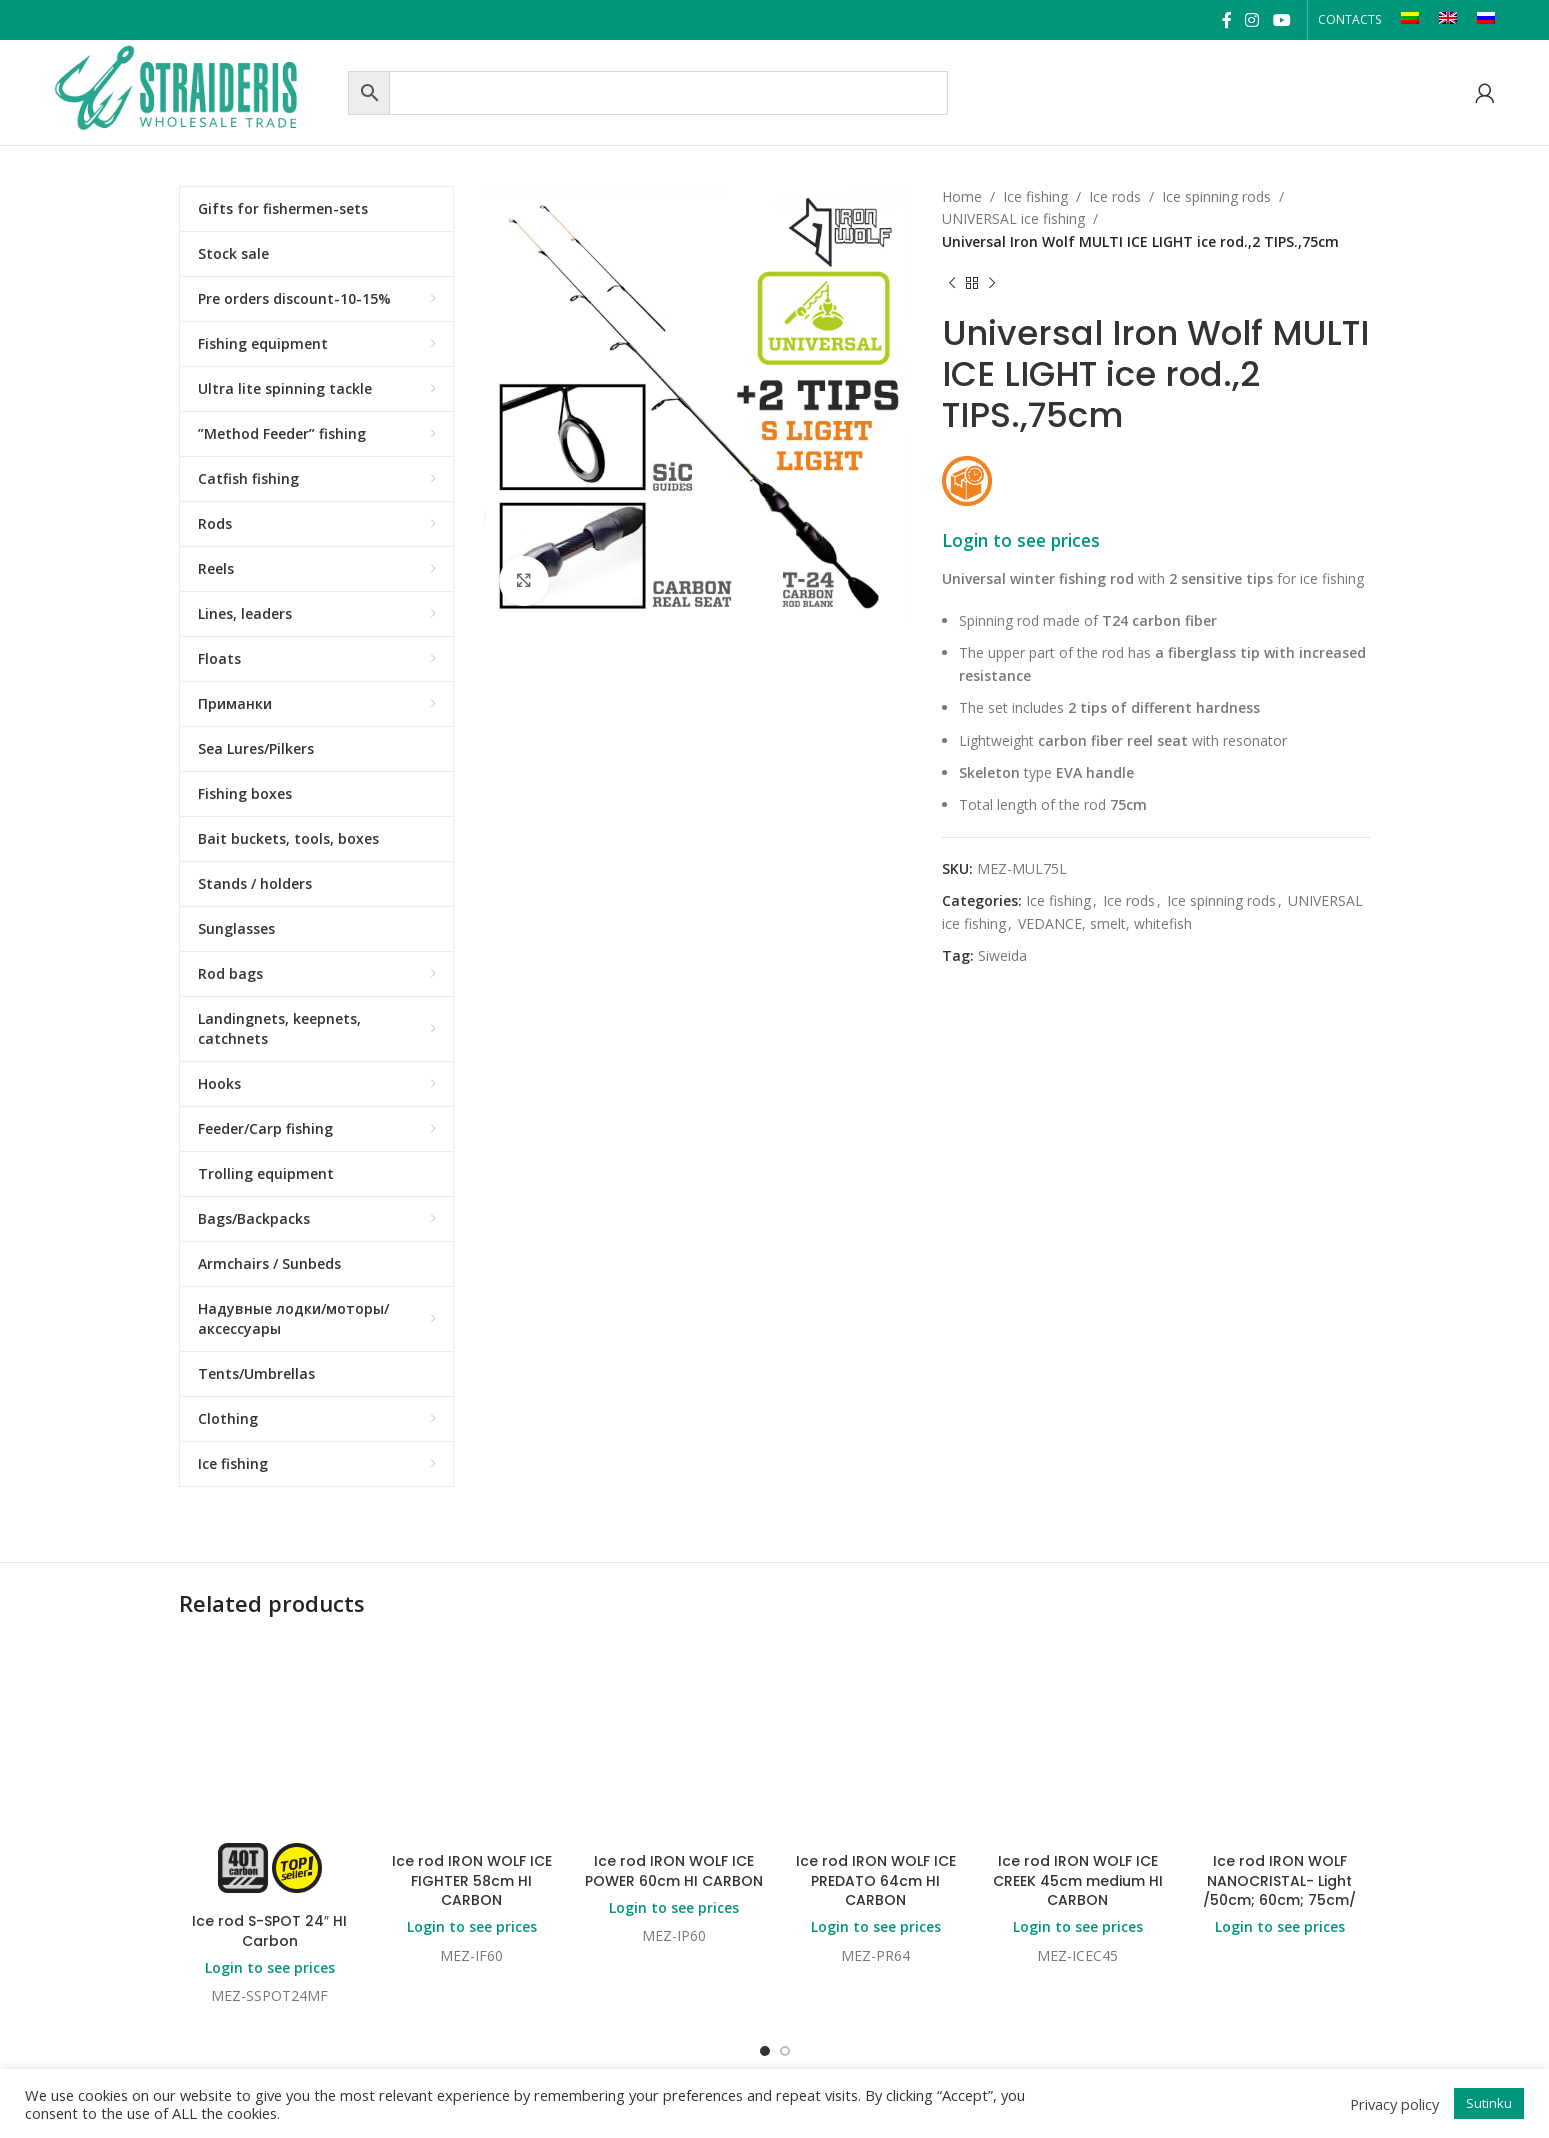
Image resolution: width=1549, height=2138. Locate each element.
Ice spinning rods (1216, 196)
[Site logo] (196, 90)
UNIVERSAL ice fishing (1013, 218)
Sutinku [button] (1489, 2103)
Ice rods (1115, 196)
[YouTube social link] (1281, 20)
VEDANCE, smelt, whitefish (1105, 923)
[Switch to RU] (1486, 20)
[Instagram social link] (1252, 20)
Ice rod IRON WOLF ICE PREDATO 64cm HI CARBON (876, 1880)
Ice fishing (1035, 196)
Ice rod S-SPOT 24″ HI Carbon (269, 1931)
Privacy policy (1394, 2104)
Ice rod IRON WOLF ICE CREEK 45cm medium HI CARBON (1078, 1880)
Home (962, 196)
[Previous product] (952, 283)
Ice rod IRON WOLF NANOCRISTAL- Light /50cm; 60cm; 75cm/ (1279, 1880)
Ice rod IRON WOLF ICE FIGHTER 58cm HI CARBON (472, 1880)
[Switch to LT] (1410, 20)
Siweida (1002, 955)
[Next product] (992, 283)
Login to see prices (1021, 540)
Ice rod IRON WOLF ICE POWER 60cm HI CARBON (674, 1871)
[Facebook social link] (1226, 20)
